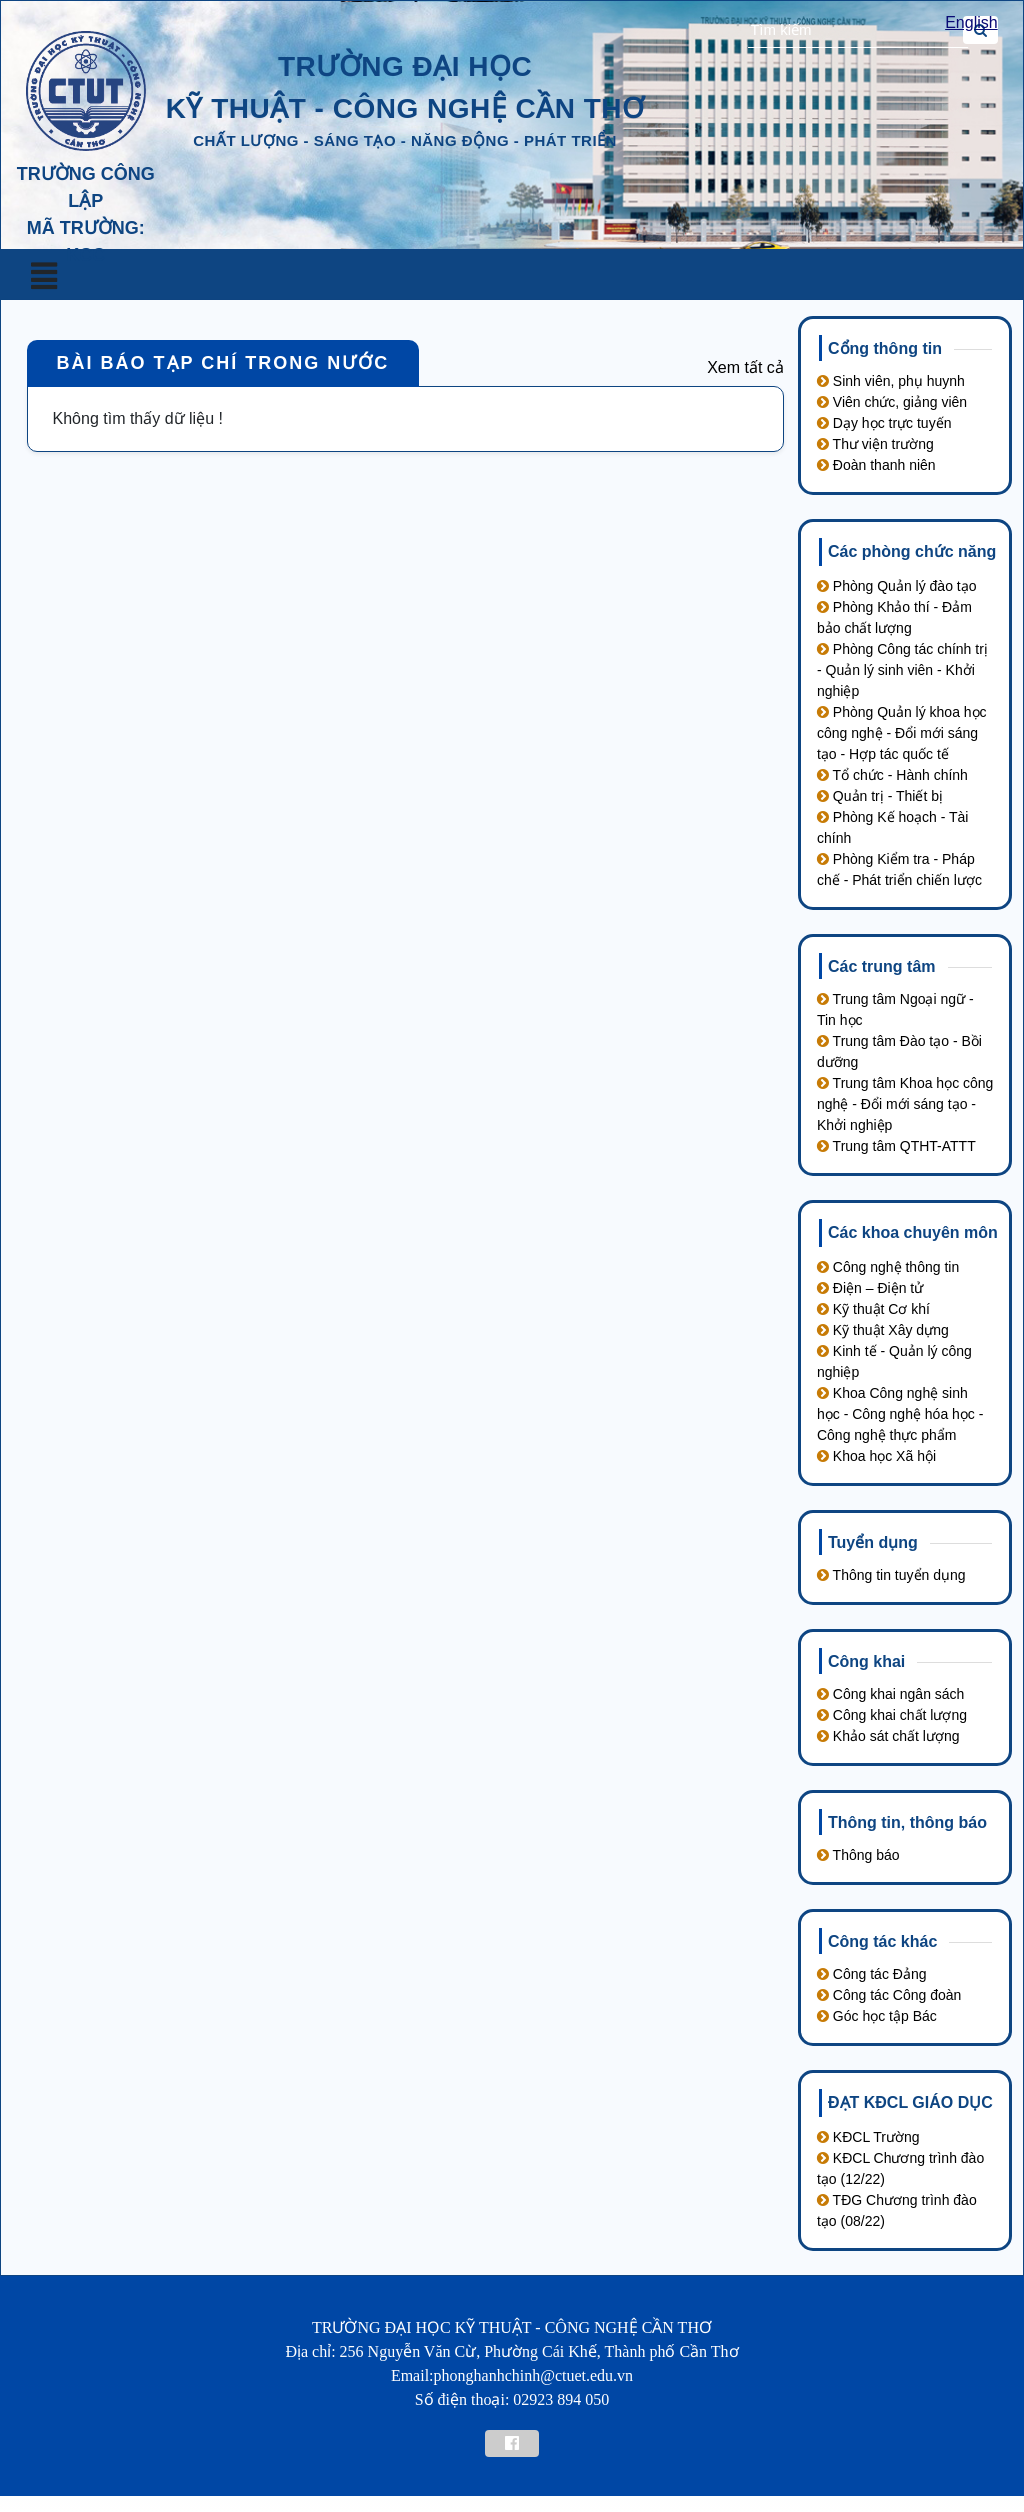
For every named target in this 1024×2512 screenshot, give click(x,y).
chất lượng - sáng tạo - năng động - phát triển (405, 140)
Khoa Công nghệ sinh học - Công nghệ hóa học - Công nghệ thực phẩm (900, 1414)
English (971, 22)
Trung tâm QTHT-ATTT (896, 1146)
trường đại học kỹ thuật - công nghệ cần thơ (405, 87)
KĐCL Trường (868, 2137)
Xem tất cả (745, 367)
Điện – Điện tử (870, 1288)
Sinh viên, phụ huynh (891, 381)
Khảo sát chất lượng (888, 1736)
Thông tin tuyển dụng (891, 1575)
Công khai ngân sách (890, 1694)
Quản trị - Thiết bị (880, 796)
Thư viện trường (875, 444)
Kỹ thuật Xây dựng (883, 1330)
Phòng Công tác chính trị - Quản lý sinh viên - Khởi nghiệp (902, 670)
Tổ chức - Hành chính (892, 775)
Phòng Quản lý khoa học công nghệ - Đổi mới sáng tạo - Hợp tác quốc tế (902, 733)
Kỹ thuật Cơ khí (873, 1309)
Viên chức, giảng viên (892, 402)
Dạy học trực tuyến (884, 423)
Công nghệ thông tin (888, 1267)
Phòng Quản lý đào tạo (897, 586)
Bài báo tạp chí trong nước (223, 363)
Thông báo (858, 1855)
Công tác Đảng (872, 1974)
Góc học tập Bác (877, 2016)
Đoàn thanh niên (876, 465)
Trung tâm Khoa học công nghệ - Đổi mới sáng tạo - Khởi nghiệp (905, 1104)
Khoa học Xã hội (876, 1456)
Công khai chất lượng (892, 1715)
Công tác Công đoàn (889, 1995)
